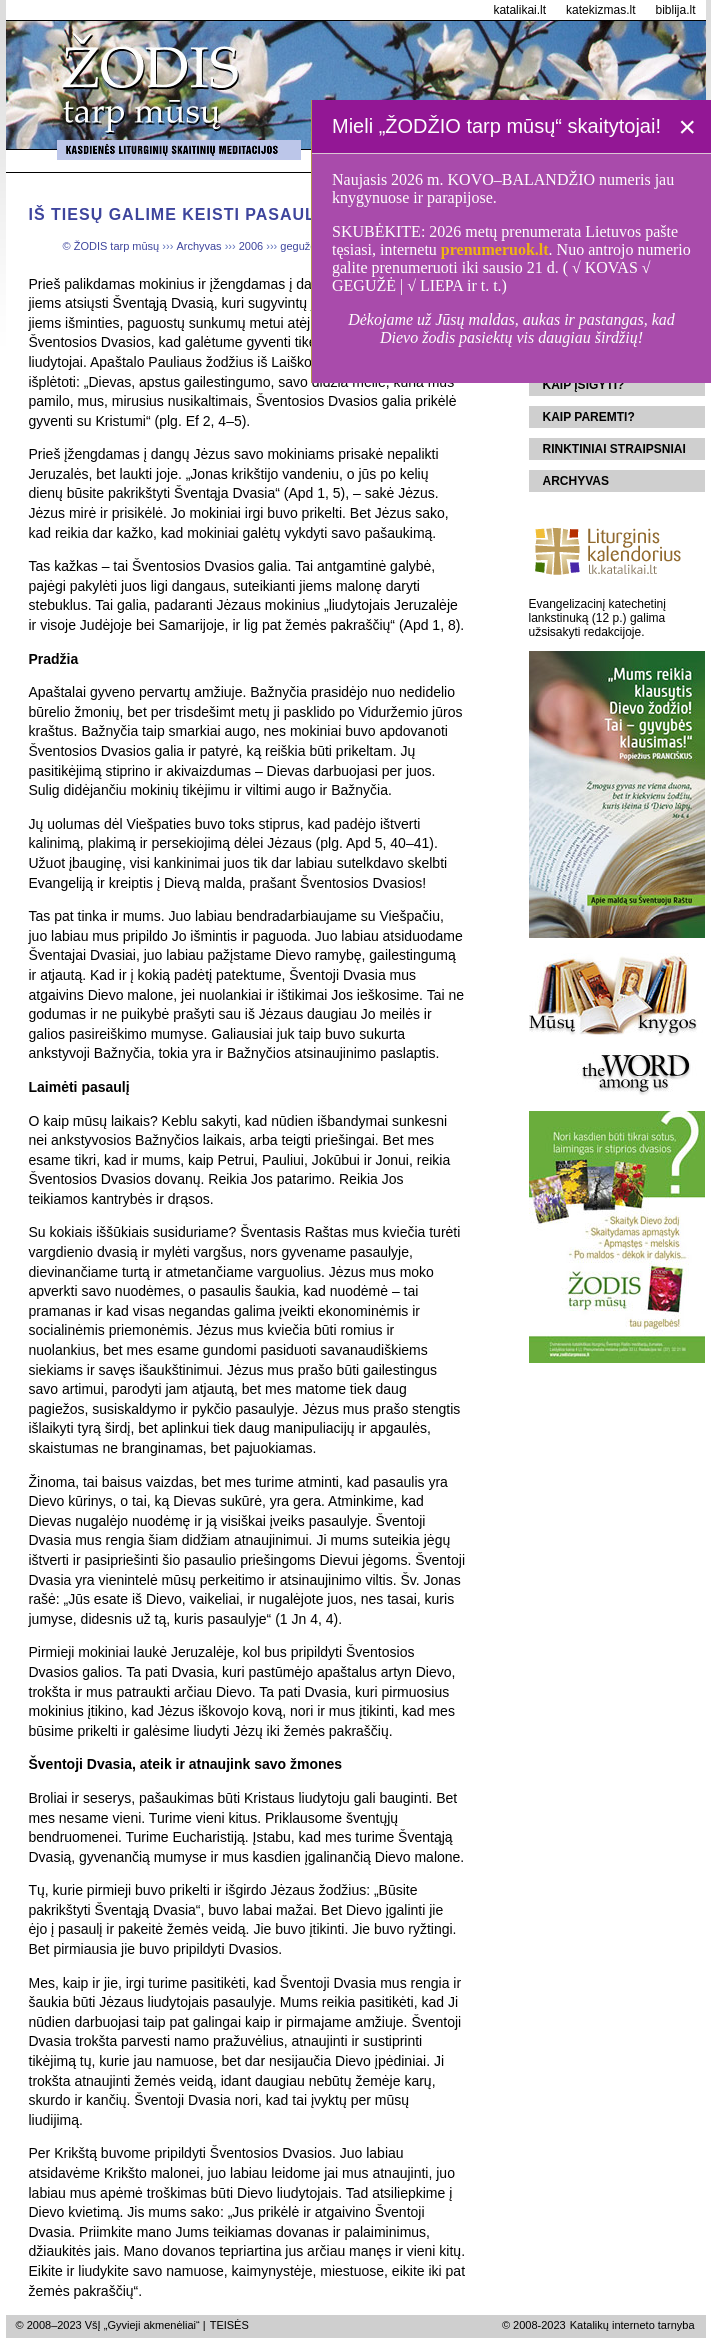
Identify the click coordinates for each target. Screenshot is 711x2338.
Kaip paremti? (589, 417)
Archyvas (576, 481)
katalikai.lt (519, 10)
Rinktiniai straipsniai (614, 449)
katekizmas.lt (600, 10)
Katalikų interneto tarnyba (632, 2325)
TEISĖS (229, 2325)
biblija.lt (675, 10)
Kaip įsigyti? (584, 385)
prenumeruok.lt (495, 249)
